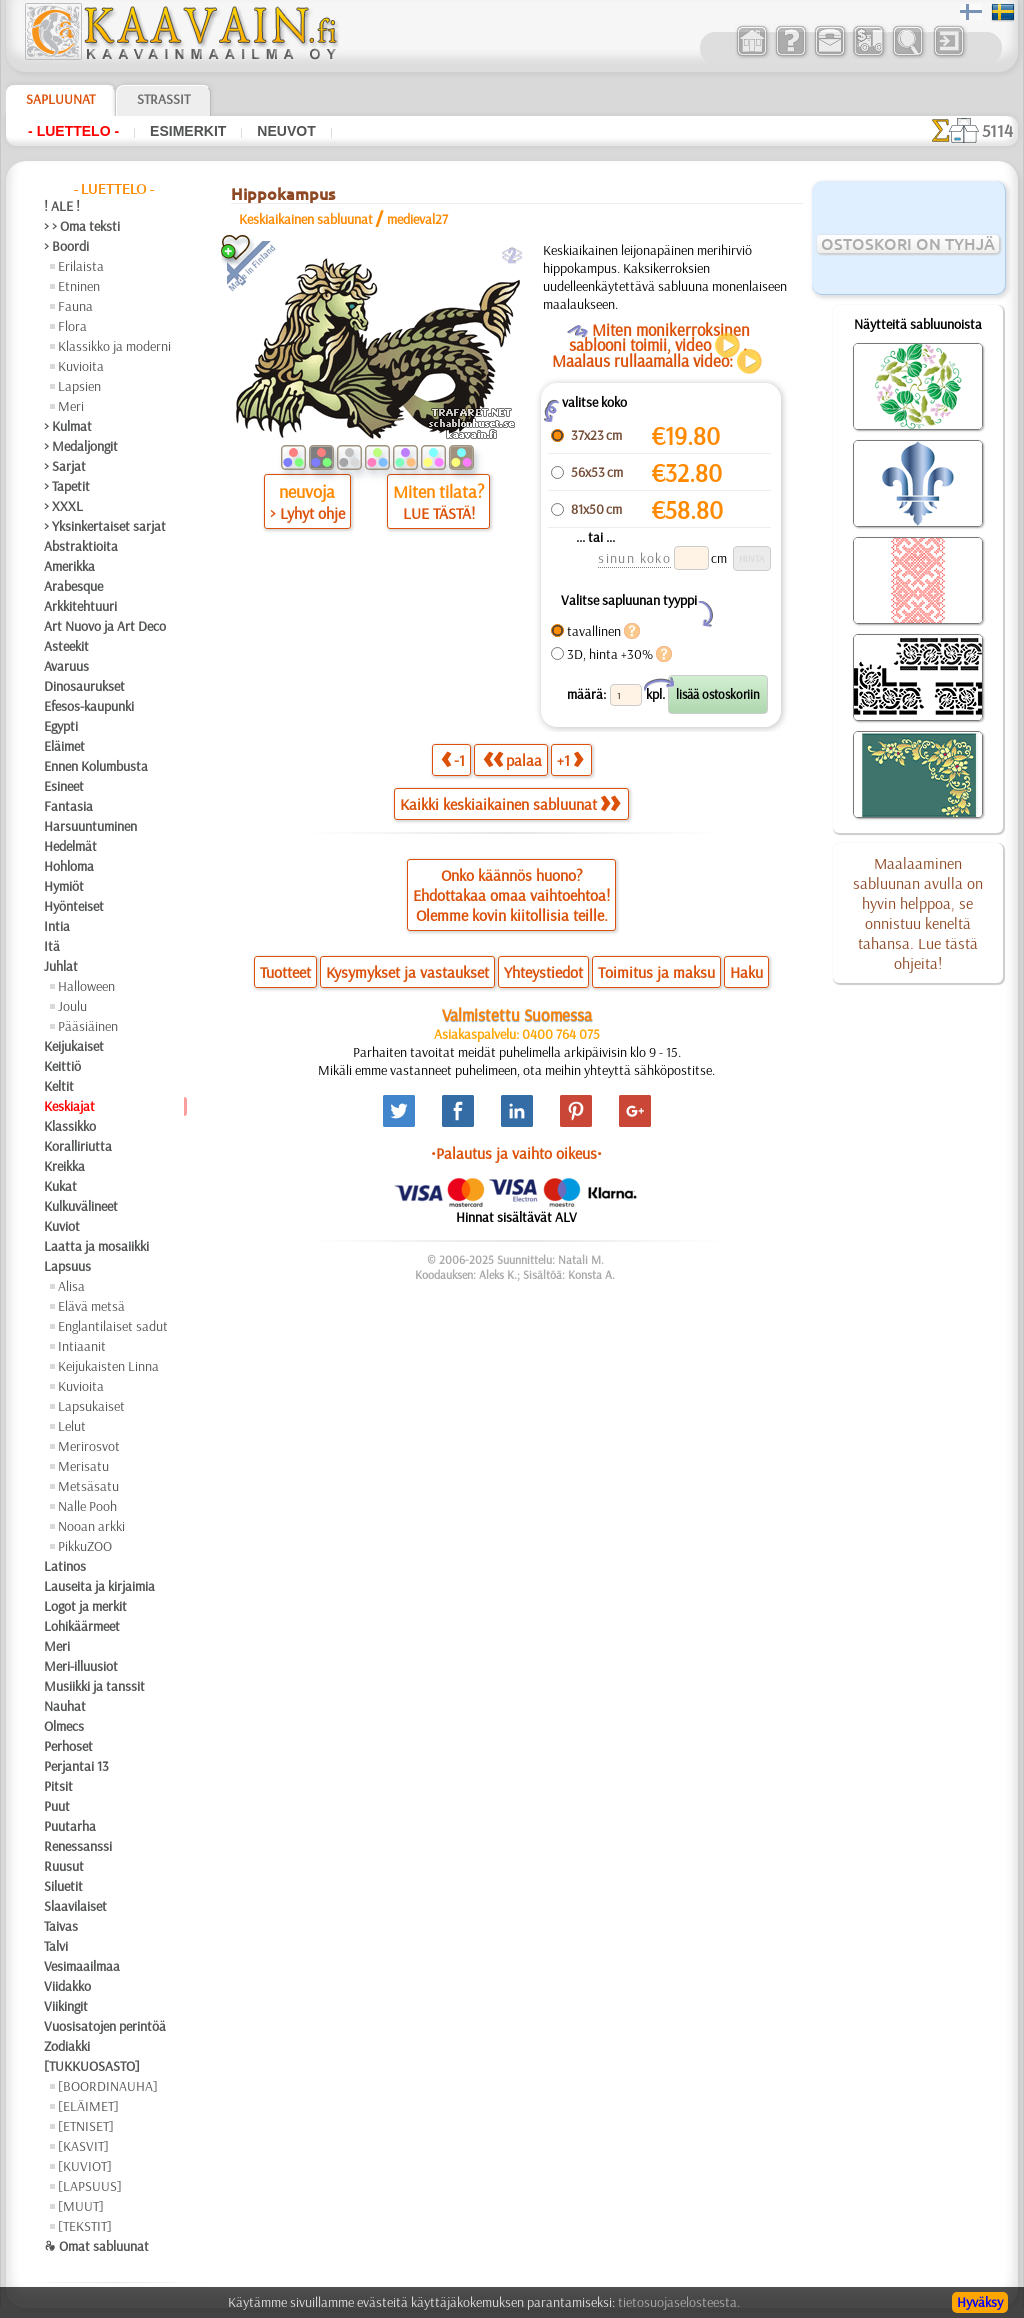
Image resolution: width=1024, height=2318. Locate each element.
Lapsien (79, 386)
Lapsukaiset (91, 1406)
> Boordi (66, 246)
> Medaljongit (81, 446)
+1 (570, 759)
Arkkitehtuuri (80, 606)
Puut (57, 1806)
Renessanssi (78, 1846)
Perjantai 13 (76, 1766)
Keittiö (62, 1066)
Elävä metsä (91, 1306)
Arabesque (73, 586)
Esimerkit (188, 131)
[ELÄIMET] (88, 2106)
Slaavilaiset (75, 1906)
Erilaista (81, 266)
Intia (57, 926)
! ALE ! (62, 206)
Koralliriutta (78, 1146)
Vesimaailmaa (82, 1966)
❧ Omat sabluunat (96, 2246)
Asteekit (66, 646)
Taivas (61, 1926)
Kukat (60, 1186)
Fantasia (68, 806)
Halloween (86, 986)
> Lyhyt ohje (307, 513)
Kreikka (64, 1166)
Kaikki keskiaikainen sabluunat (510, 804)
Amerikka (69, 566)
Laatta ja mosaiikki (96, 1246)
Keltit (59, 1086)
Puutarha (70, 1826)
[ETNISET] (86, 2126)
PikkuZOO (85, 1546)
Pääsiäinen (88, 1026)
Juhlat (61, 966)
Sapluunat (60, 99)
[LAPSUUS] (90, 2186)
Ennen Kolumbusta (96, 766)
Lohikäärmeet (82, 1626)
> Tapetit (67, 486)
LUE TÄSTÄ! (439, 513)
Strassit (163, 99)
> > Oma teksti (82, 226)
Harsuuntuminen (90, 826)
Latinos (65, 1566)
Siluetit (63, 1886)
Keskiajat (69, 1106)
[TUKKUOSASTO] (92, 2066)
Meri (71, 406)
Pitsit (58, 1786)
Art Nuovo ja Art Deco (105, 626)
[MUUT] (81, 2206)
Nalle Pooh (87, 1506)
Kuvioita (81, 366)
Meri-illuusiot (81, 1666)
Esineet (64, 786)
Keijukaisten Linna (108, 1366)
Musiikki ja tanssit (94, 1686)
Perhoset (68, 1746)
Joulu (72, 1006)
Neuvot (286, 131)
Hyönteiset (74, 906)
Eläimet (64, 746)
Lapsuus (67, 1266)
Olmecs (64, 1726)
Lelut (72, 1426)
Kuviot (62, 1226)
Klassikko (70, 1126)
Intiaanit (82, 1346)
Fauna (75, 306)
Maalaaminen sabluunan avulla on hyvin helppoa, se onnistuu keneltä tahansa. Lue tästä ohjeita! (918, 913)
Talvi (56, 1946)
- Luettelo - (73, 131)
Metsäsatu (88, 1486)
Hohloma (69, 866)
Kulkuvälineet (81, 1206)
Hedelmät (70, 846)
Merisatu (83, 1466)
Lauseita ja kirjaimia (99, 1586)
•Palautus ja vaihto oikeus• (516, 1153)
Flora (72, 326)
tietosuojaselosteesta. (679, 2302)
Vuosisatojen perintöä (105, 2026)
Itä (52, 946)
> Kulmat (68, 426)
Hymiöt (64, 886)
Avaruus (66, 666)
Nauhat (65, 1706)
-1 (453, 759)
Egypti (61, 726)
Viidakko (67, 1986)
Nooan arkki (91, 1526)
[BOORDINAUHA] (108, 2086)
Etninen (79, 286)
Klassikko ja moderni (114, 346)
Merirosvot (89, 1446)
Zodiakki (67, 2046)
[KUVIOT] (85, 2166)
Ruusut (64, 1866)
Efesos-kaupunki (89, 706)
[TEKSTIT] (85, 2226)
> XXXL (63, 506)
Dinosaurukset (84, 686)
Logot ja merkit (85, 1606)
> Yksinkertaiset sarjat (105, 526)
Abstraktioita (81, 546)
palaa (512, 759)
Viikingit (66, 2006)
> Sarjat (65, 466)
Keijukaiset (74, 1046)
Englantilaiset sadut (113, 1326)
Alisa (71, 1286)
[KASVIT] (83, 2146)
